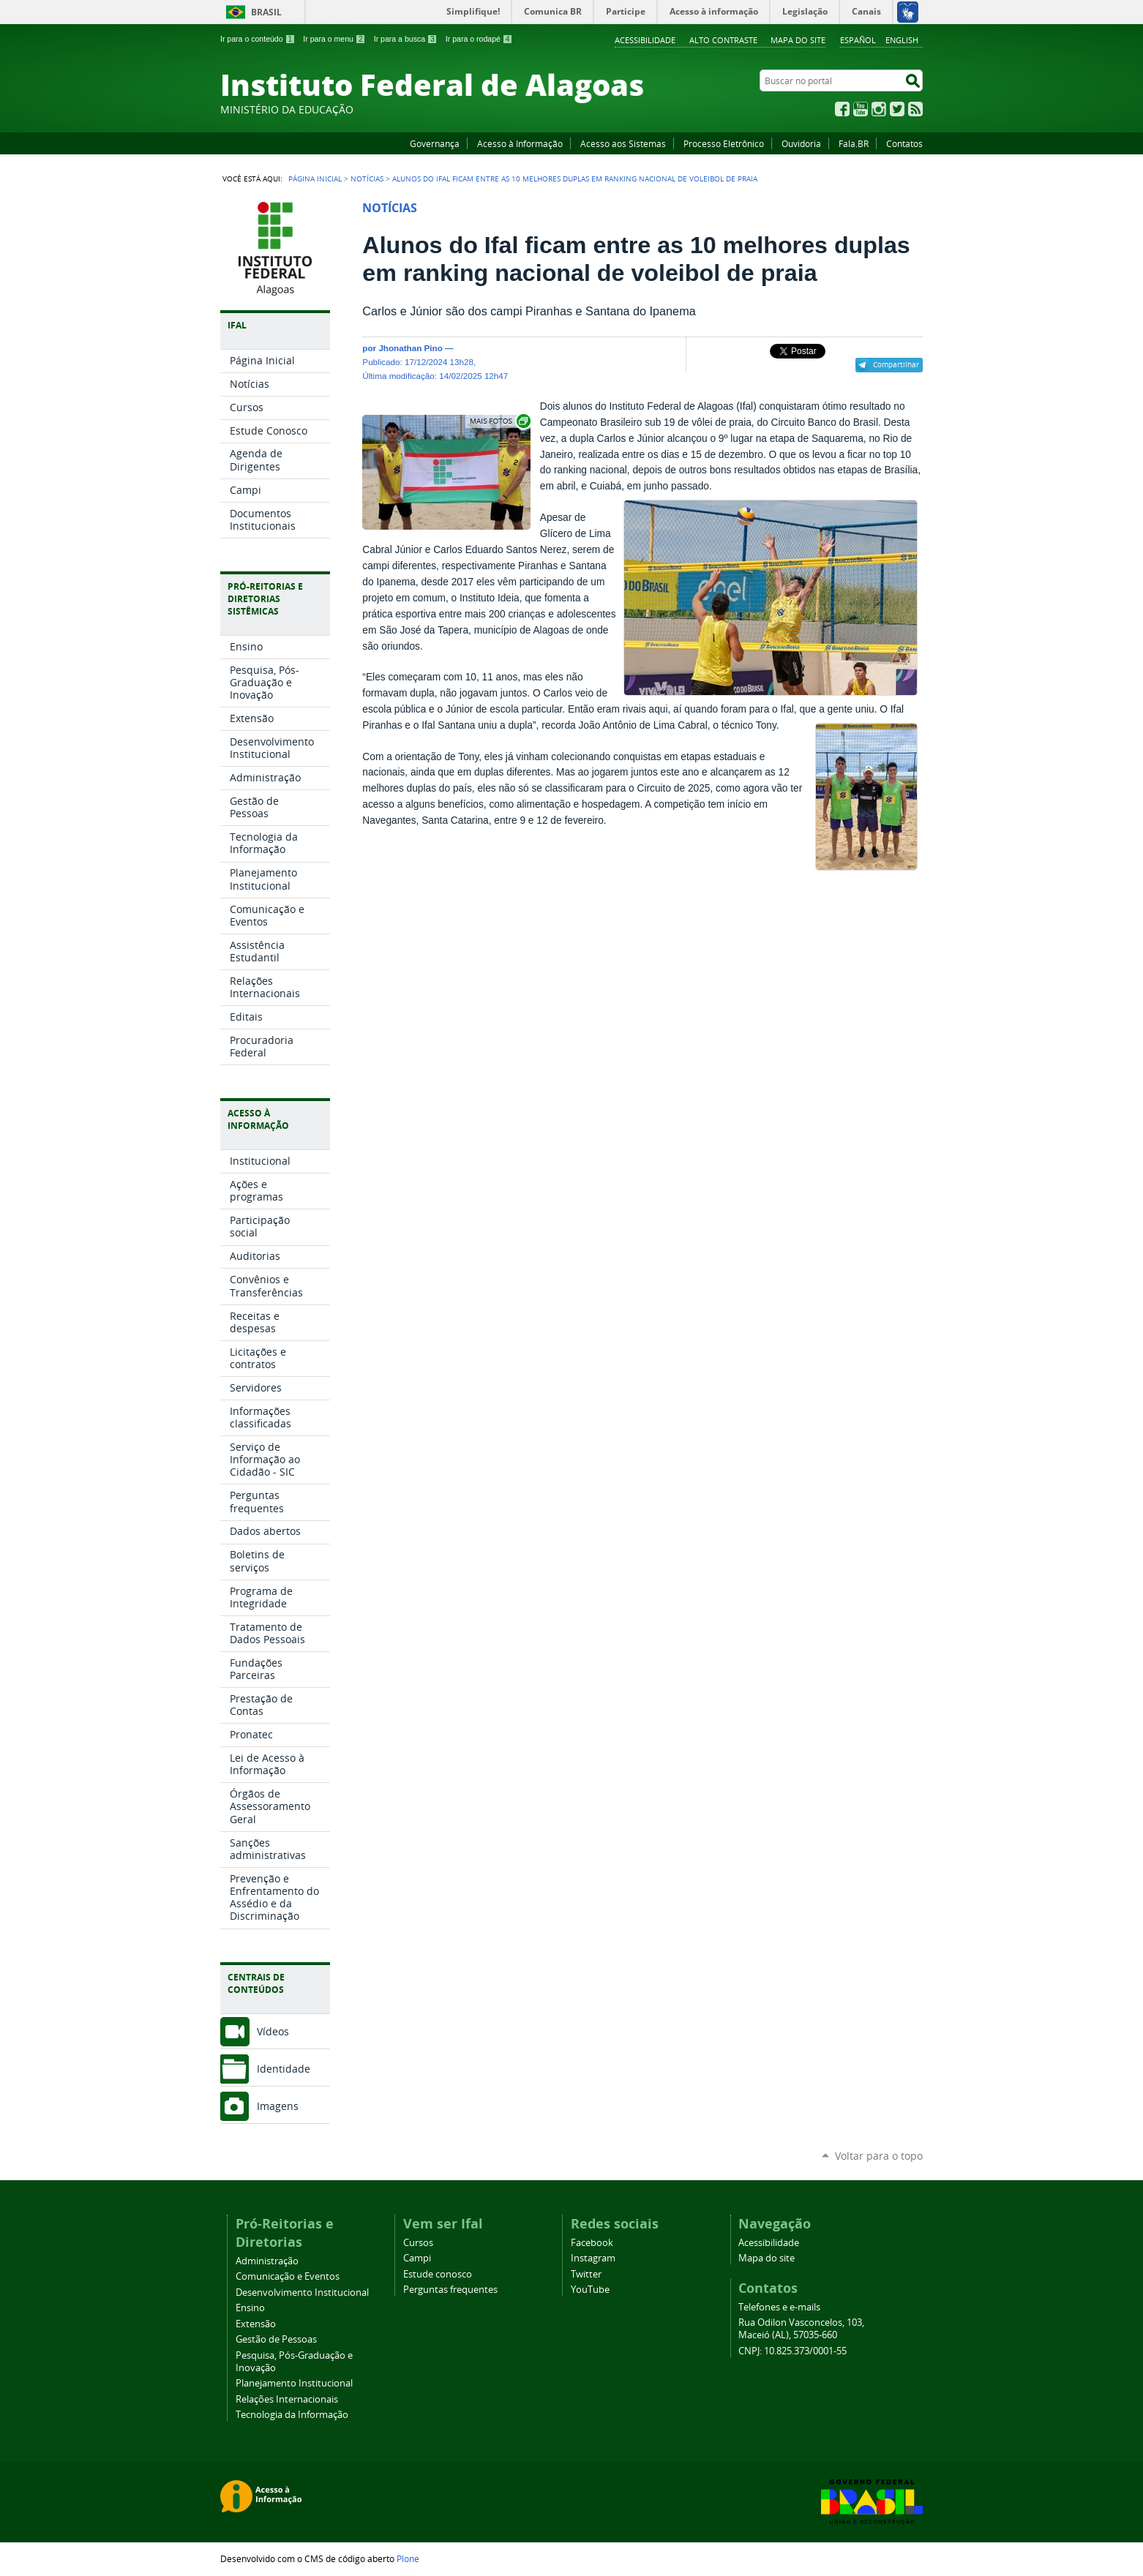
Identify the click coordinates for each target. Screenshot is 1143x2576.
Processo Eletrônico (723, 143)
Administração (267, 2261)
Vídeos (273, 2031)
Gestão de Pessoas (276, 2339)
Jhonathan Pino (410, 348)
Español (858, 39)
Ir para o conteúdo (257, 38)
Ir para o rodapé (479, 38)
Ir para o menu (334, 38)
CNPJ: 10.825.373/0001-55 (792, 2351)
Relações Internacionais (287, 2399)
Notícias (367, 178)
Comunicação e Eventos (288, 2276)
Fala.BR (854, 143)
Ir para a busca (406, 38)
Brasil (266, 12)
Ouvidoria (801, 143)
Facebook (842, 109)
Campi (417, 2258)
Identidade (283, 2069)
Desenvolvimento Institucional (302, 2292)
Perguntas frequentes (450, 2289)
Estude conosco (437, 2274)
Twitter (897, 109)
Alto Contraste (723, 39)
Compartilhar (896, 364)
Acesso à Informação (520, 143)
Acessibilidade (645, 39)
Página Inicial (315, 178)
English (901, 39)
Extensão (256, 2324)
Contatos (904, 143)
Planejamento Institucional (294, 2383)
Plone (408, 2558)
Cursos (418, 2243)
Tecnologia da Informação (292, 2414)
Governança (435, 143)
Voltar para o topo (879, 2156)
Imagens (278, 2106)
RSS (915, 109)
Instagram (879, 109)
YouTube (860, 109)
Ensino (250, 2308)
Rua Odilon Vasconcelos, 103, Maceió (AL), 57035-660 (801, 2328)
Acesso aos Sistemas (623, 143)
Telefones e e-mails (779, 2307)
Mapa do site (798, 39)
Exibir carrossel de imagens (499, 421)
